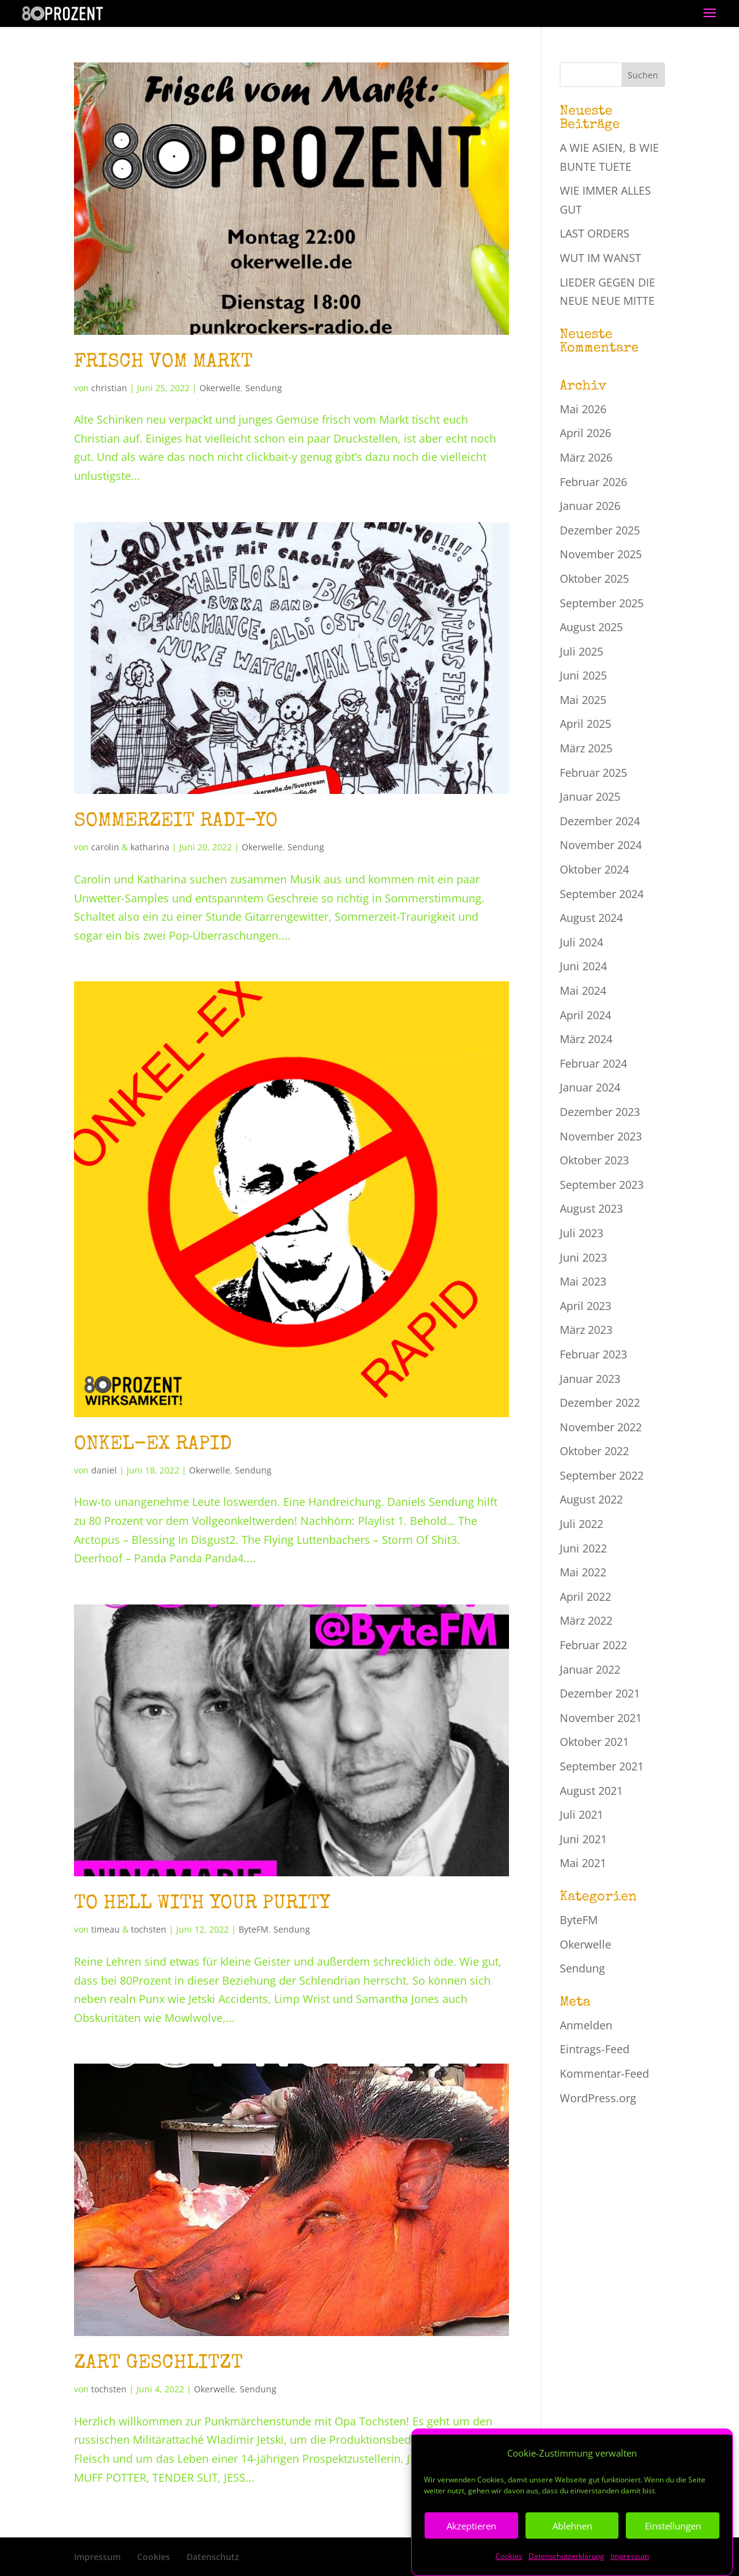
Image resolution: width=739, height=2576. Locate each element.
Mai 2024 (583, 990)
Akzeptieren (471, 2557)
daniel (104, 1470)
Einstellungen (673, 2557)
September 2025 (602, 603)
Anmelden (586, 2025)
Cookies (153, 2557)
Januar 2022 (590, 1669)
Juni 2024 (583, 966)
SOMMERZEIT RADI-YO (176, 822)
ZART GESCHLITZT (158, 2364)
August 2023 (591, 1208)
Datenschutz (213, 2557)
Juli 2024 (581, 942)
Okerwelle (219, 388)
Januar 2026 (590, 505)
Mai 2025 (583, 699)
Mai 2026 (583, 409)
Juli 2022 (581, 1523)
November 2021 (601, 1717)
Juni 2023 (583, 1257)
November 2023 (601, 1136)
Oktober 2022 (594, 1450)
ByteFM (254, 1929)
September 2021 (602, 1766)
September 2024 (602, 893)
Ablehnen (572, 2557)
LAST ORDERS (594, 233)
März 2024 (586, 1039)
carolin (105, 847)
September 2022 (602, 1475)
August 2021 (591, 1790)
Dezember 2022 (600, 1402)
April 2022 (585, 1596)
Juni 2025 (583, 675)
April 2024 (585, 1015)
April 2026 (585, 432)
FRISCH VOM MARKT (163, 363)
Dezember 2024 (600, 821)
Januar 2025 (590, 796)
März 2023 (586, 1329)
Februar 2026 (593, 481)
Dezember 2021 (600, 1693)
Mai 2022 (583, 1572)
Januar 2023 (590, 1378)
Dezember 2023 (600, 1111)
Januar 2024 (590, 1087)
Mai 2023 (583, 1281)
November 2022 (601, 1427)
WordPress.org (598, 2098)
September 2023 (602, 1184)
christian (109, 388)
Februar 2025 (593, 772)
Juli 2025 (581, 651)
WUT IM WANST (600, 257)
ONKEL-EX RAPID (153, 1445)
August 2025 (591, 627)
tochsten (148, 1929)
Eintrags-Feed (594, 2049)
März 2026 (586, 457)
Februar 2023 (593, 1354)
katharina (149, 847)
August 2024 (591, 917)
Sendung (263, 388)
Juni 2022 (583, 1548)
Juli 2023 (581, 1233)
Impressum (97, 2557)
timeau (105, 1929)
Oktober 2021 (594, 1741)
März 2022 (586, 1620)
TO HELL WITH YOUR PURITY (202, 1904)
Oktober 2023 (594, 1160)
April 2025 (585, 723)
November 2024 (601, 844)
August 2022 (591, 1499)
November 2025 (601, 554)
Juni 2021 (583, 1839)
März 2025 (586, 748)
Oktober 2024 (594, 869)
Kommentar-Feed (604, 2073)
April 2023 (585, 1305)
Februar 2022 (593, 1645)
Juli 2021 (581, 1814)
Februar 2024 (593, 1063)
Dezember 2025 (600, 530)
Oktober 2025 (594, 578)
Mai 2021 (583, 1862)
